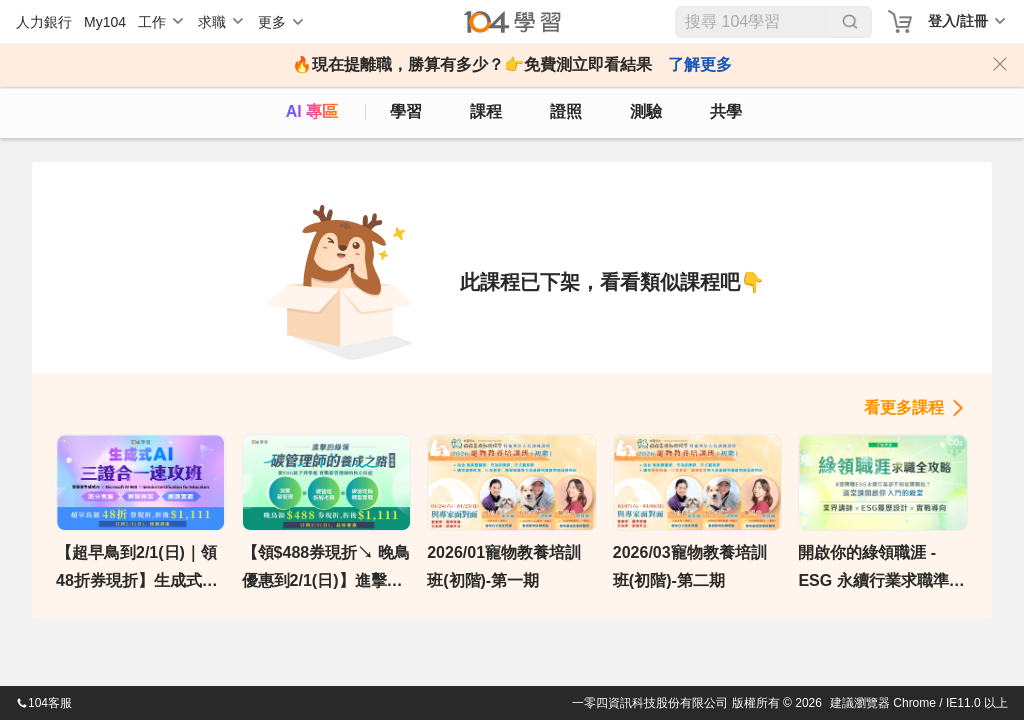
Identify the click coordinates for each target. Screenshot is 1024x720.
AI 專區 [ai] (312, 111)
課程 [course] (486, 111)
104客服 (44, 703)
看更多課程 (904, 407)
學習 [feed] (406, 111)
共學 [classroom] (726, 111)
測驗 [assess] (646, 111)
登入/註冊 (958, 21)
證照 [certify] (566, 111)
